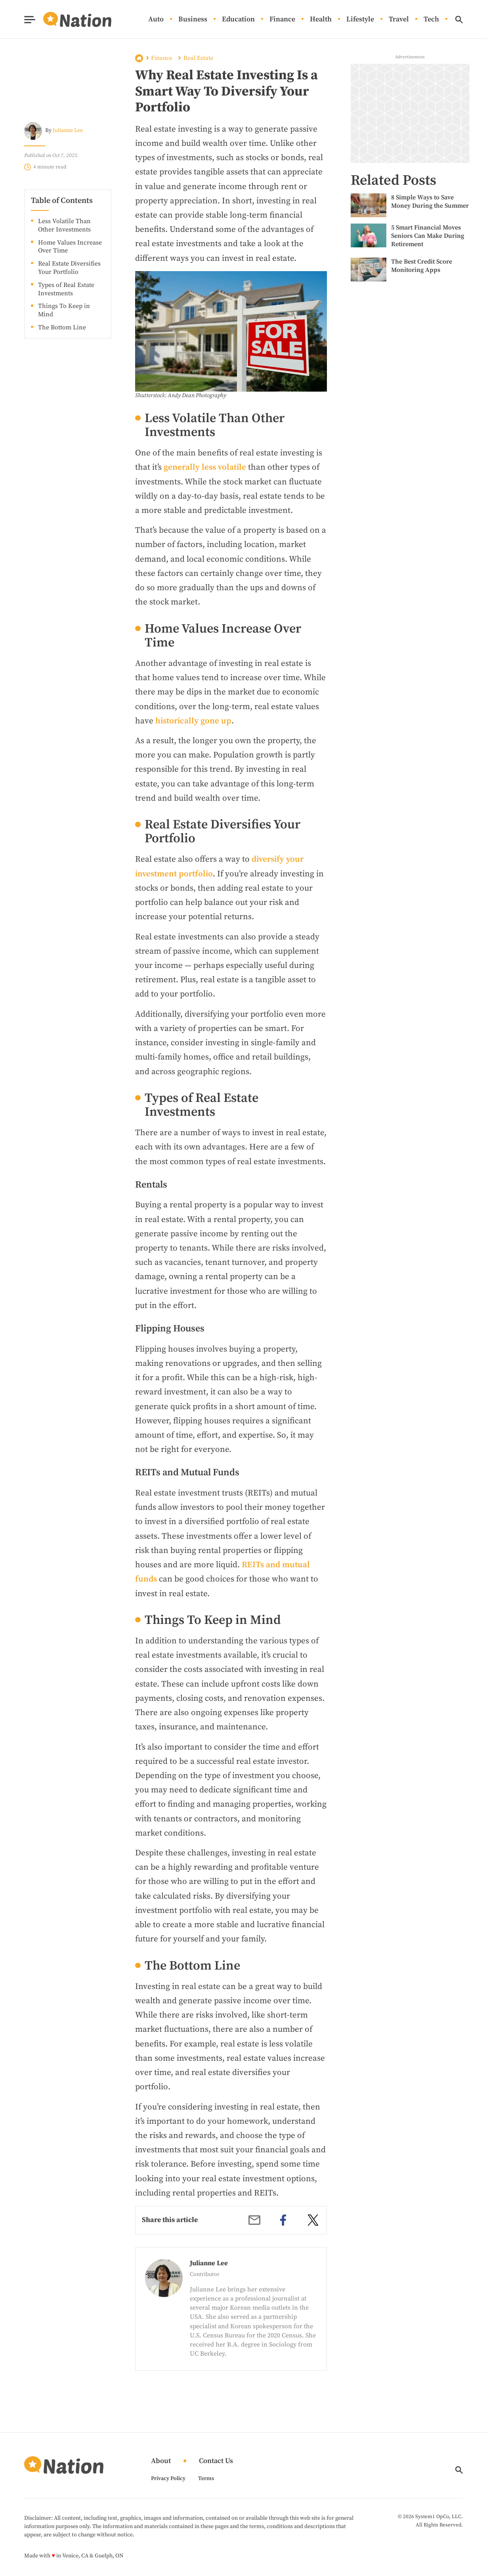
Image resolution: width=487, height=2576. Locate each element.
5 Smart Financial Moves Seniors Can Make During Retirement (427, 236)
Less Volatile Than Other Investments (64, 225)
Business (192, 19)
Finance (282, 19)
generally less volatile (205, 467)
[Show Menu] (29, 19)
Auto (156, 19)
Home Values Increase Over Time (70, 247)
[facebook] (283, 2220)
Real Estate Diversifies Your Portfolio (69, 268)
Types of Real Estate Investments (66, 289)
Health (321, 19)
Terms (206, 2478)
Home (139, 58)
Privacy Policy (168, 2478)
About (161, 2461)
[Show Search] (459, 19)
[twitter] (313, 2220)
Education (238, 19)
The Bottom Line (62, 327)
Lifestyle (360, 19)
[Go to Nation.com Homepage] (67, 19)
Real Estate (198, 58)
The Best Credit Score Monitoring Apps (421, 266)
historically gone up (193, 721)
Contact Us (216, 2461)
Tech (431, 19)
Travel (399, 19)
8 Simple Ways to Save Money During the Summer (430, 201)
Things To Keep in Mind (64, 310)
